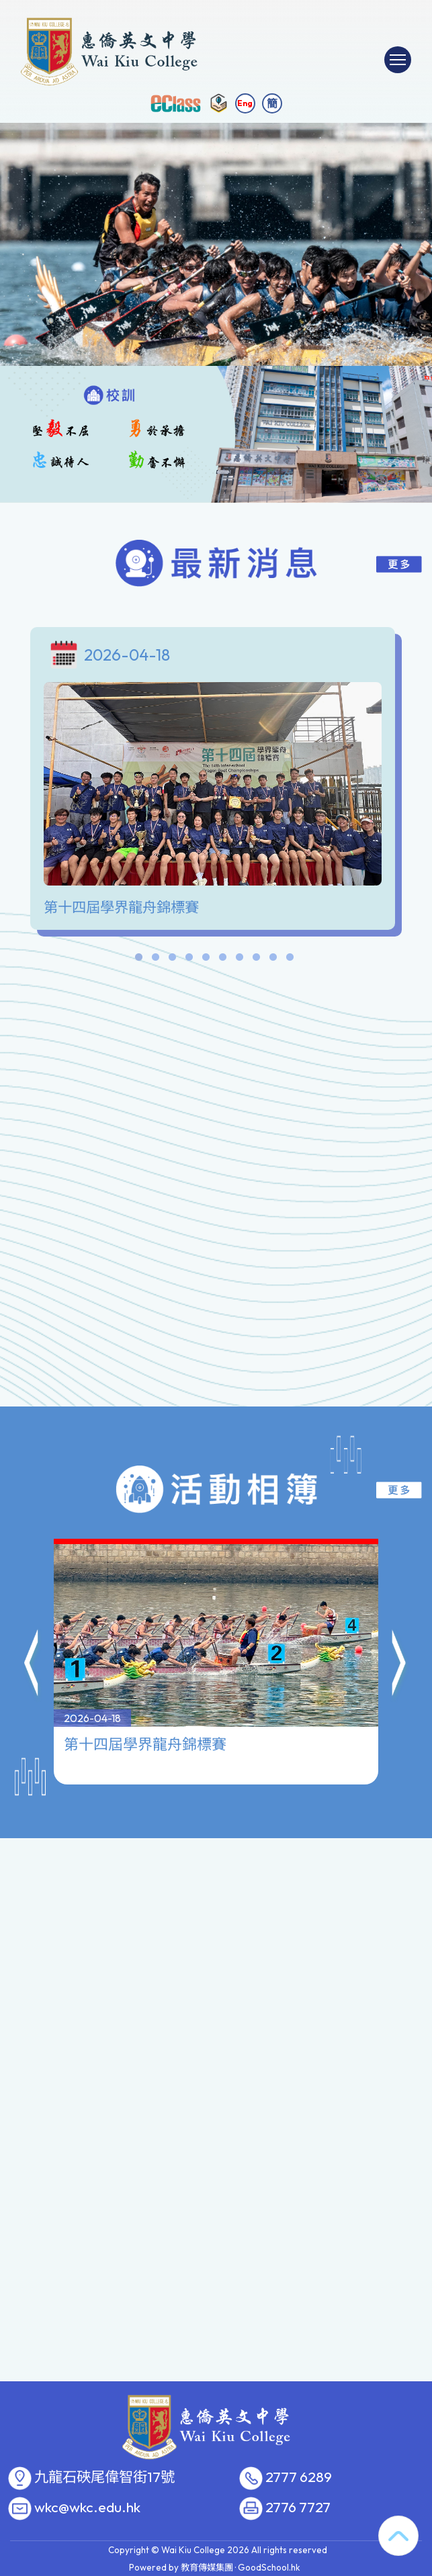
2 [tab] (156, 960)
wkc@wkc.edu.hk (87, 2507)
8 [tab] (256, 960)
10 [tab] (290, 960)
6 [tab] (223, 960)
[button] (32, 1600)
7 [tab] (240, 960)
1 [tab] (139, 960)
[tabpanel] (216, 782)
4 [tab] (189, 960)
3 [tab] (172, 960)
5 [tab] (206, 960)
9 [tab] (273, 960)
